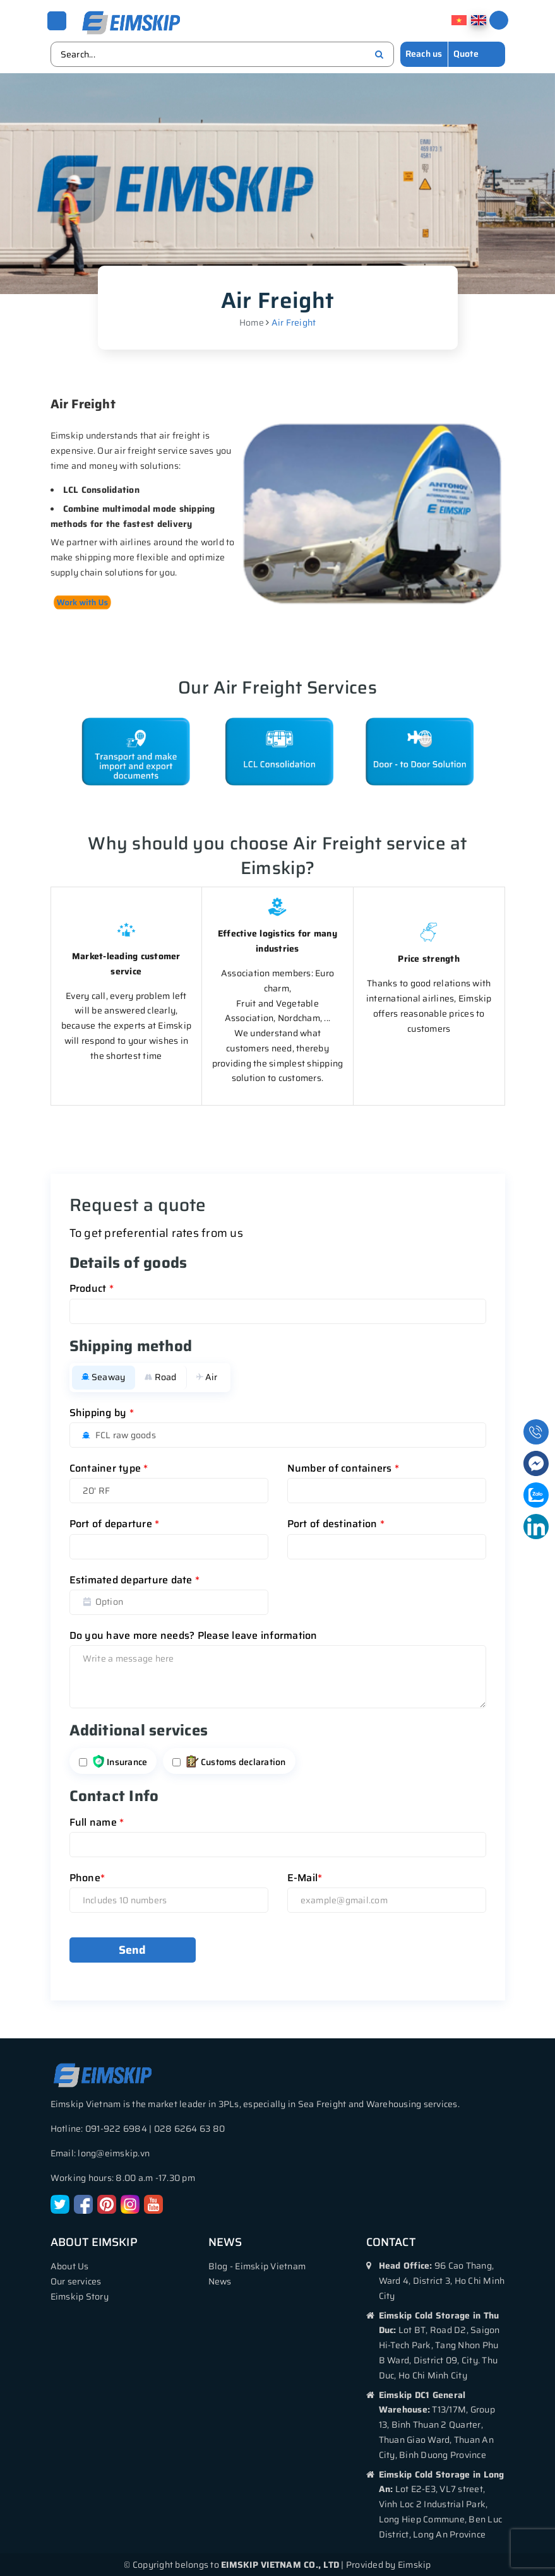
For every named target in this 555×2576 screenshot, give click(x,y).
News (220, 2281)
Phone (87, 1877)
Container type (108, 1467)
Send (132, 1949)
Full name (96, 1821)
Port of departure (114, 1523)
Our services (76, 2281)
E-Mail (305, 1877)
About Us (70, 2265)
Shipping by (101, 1412)
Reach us (424, 53)
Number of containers (343, 1467)
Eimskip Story (80, 2296)
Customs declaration (236, 1761)
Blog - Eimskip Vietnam (257, 2265)
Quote (466, 53)
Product (91, 1288)
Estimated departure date (134, 1579)
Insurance (120, 1761)
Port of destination (336, 1523)
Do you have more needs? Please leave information (193, 1635)
